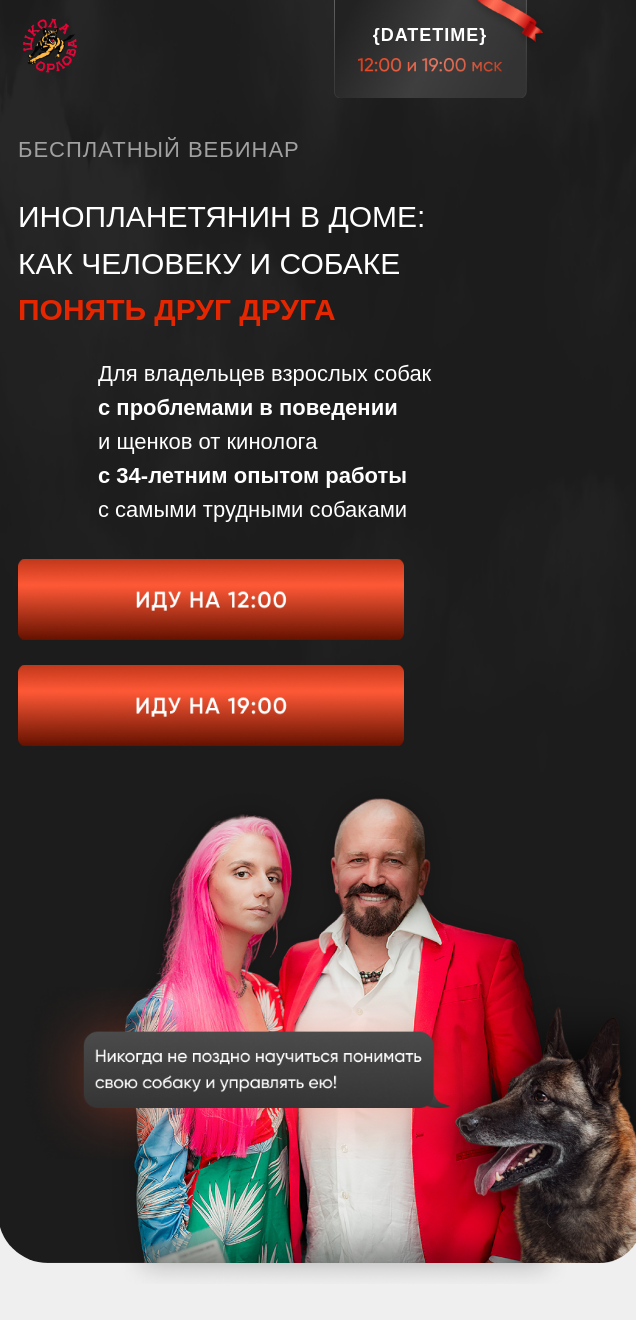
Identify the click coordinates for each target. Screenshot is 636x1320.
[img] (211, 599)
